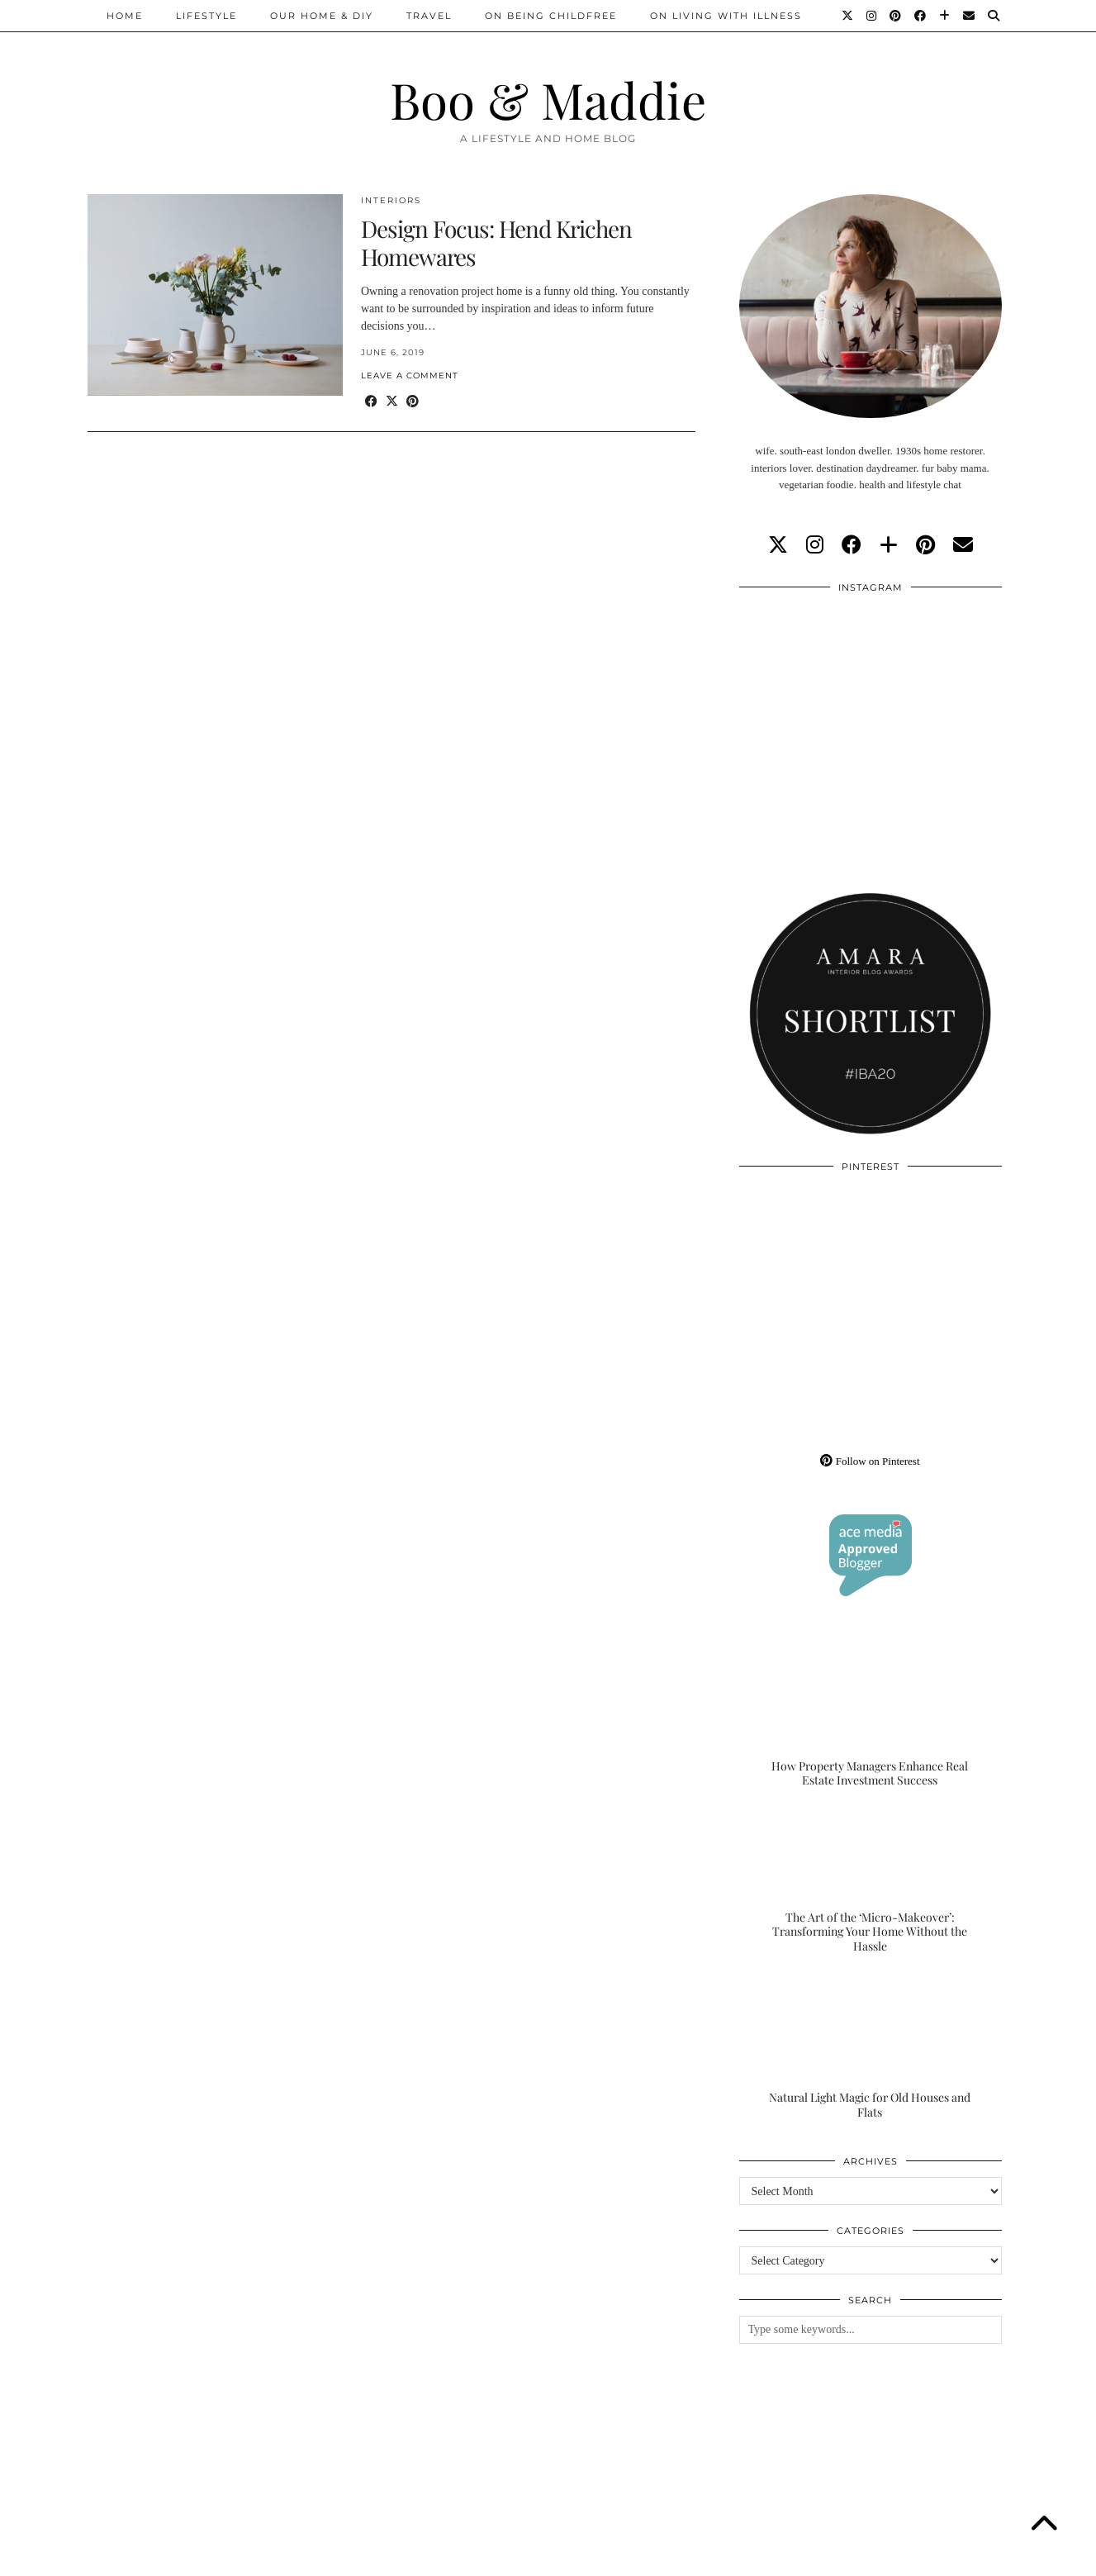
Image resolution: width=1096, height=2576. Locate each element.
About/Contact (285, 2557)
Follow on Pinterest (869, 1461)
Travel (429, 15)
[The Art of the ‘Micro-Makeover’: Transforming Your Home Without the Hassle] (870, 1881)
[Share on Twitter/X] (392, 402)
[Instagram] (872, 15)
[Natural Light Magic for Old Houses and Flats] (870, 2046)
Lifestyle (206, 15)
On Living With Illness (726, 15)
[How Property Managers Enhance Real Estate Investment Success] (870, 1715)
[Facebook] (921, 15)
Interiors (391, 200)
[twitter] (778, 545)
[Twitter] (848, 15)
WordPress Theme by (924, 2557)
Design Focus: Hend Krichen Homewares (496, 242)
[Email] (969, 15)
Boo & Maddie (548, 99)
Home (125, 15)
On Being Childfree (551, 15)
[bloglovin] (889, 545)
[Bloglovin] (945, 15)
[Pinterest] (896, 15)
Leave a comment (409, 375)
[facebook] (851, 545)
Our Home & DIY (321, 15)
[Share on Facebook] (371, 402)
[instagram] (814, 545)
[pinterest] (925, 545)
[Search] (994, 15)
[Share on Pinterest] (412, 402)
